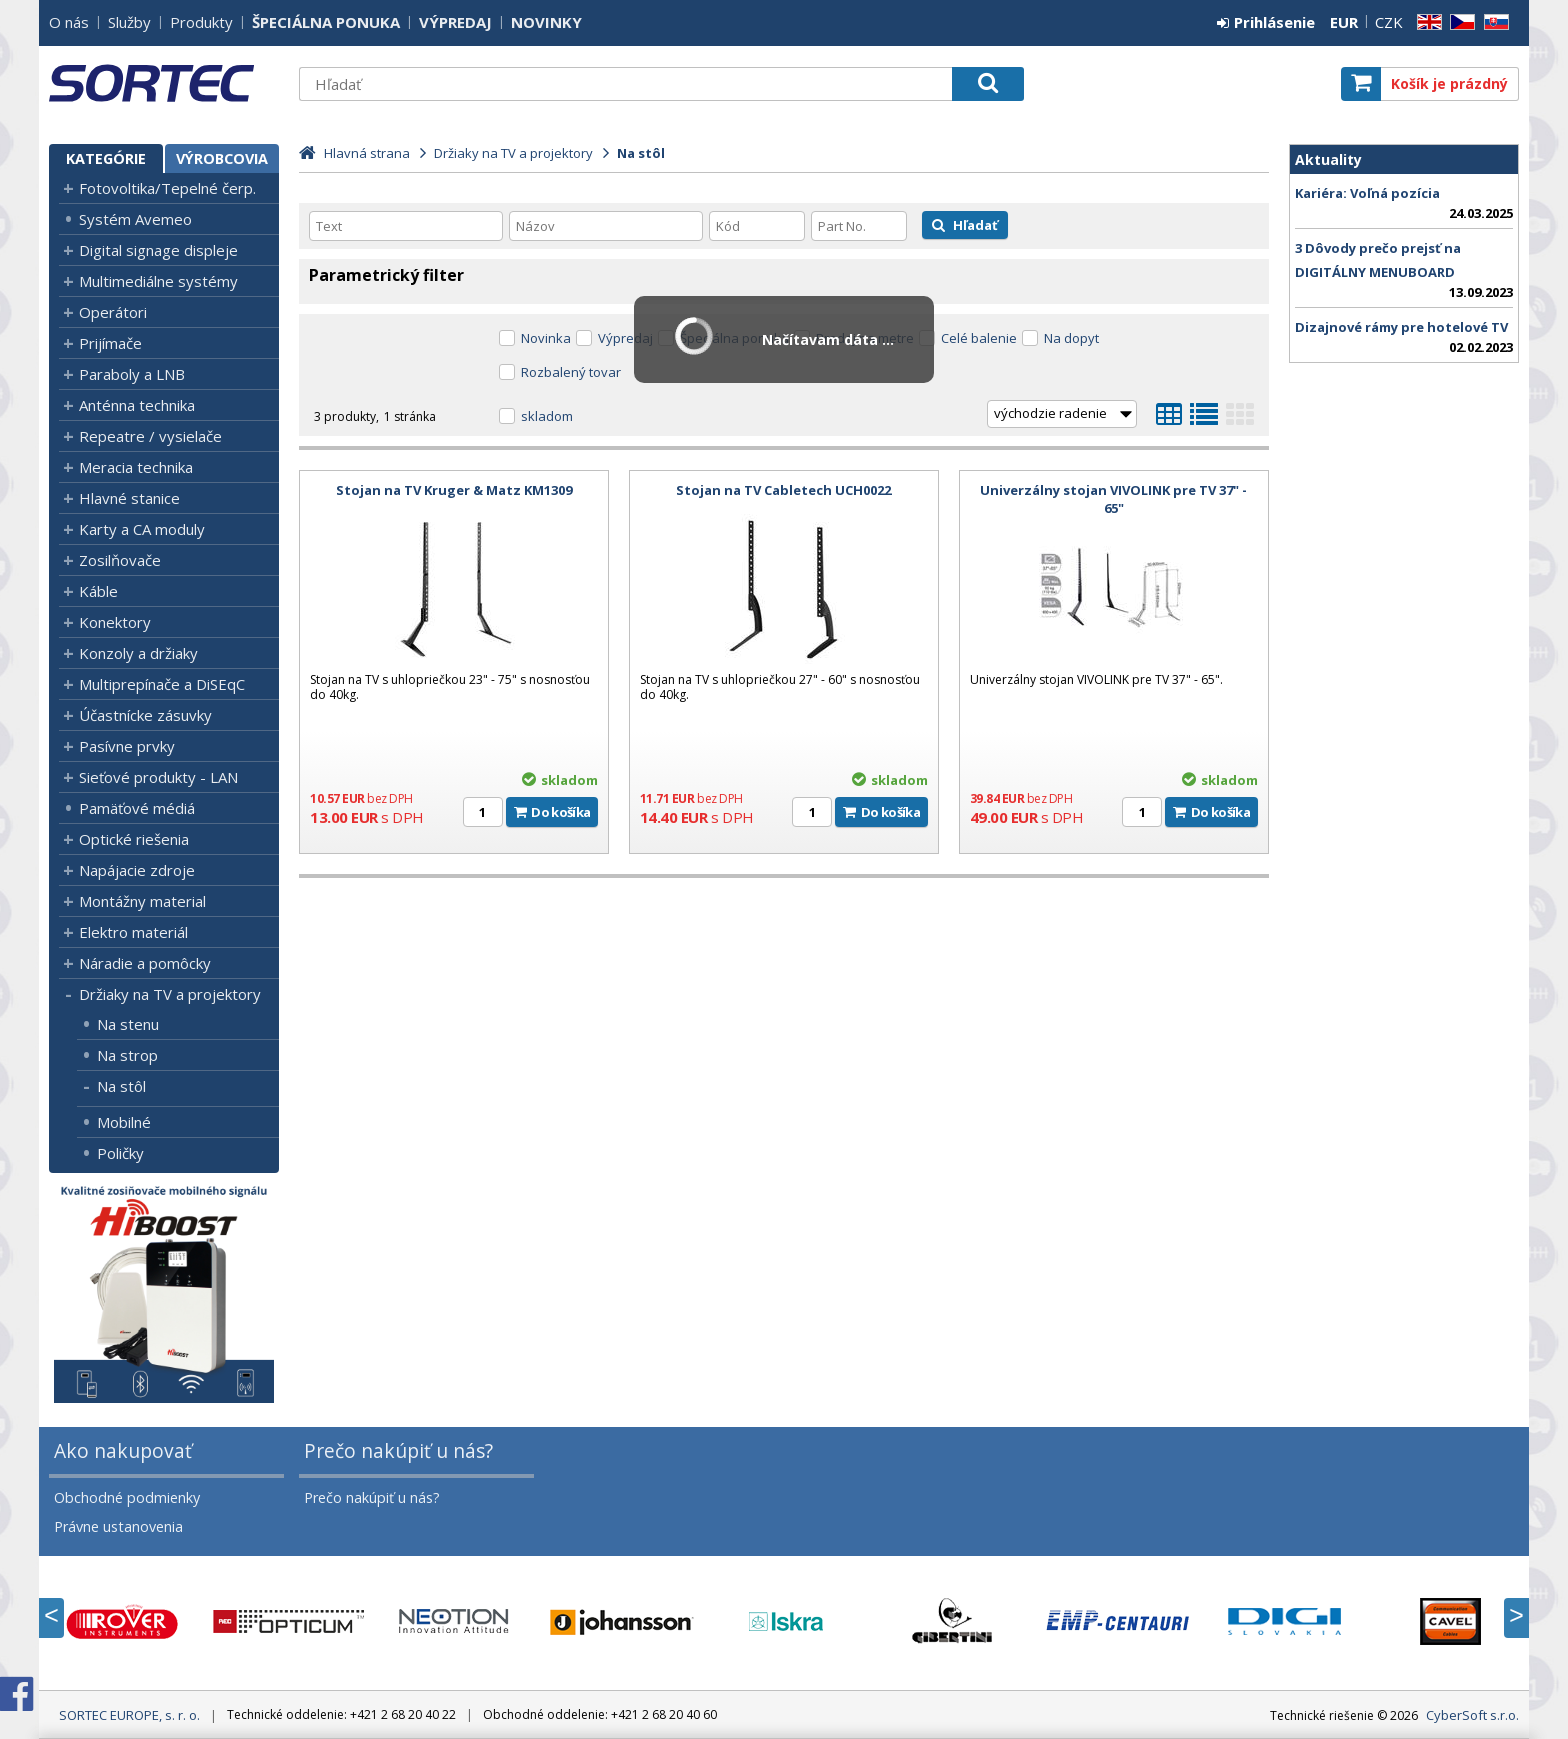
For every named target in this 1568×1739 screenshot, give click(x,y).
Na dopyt (1071, 338)
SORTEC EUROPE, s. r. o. (164, 83)
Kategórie (106, 158)
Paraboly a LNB (132, 374)
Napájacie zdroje (137, 870)
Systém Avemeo (135, 219)
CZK (1389, 22)
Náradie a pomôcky (145, 963)
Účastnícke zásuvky (145, 715)
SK (1493, 22)
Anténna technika (137, 405)
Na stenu (128, 1024)
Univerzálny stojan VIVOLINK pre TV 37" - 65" (1113, 499)
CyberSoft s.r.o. (1472, 1715)
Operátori (113, 312)
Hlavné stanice (129, 498)
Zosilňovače (120, 560)
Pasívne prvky (127, 746)
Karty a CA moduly (142, 529)
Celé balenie (979, 338)
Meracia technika (136, 467)
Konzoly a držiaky (138, 653)
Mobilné (124, 1122)
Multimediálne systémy (158, 281)
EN (1426, 22)
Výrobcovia (222, 158)
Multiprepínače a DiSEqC (162, 684)
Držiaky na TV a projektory (170, 994)
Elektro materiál (133, 932)
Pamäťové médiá (137, 808)
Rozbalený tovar (571, 372)
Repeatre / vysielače (150, 436)
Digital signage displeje (158, 250)
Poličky (120, 1153)
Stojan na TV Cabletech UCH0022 (783, 490)
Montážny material (142, 901)
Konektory (115, 622)
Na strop (127, 1055)
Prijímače (110, 343)
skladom (547, 416)
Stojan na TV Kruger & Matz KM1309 (454, 490)
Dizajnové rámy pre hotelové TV (1401, 327)
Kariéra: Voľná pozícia (1367, 193)
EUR (1344, 22)
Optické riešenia (134, 839)
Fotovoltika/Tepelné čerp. (167, 188)
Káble (98, 591)
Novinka (546, 338)
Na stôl (121, 1086)
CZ (1459, 22)
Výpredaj (625, 338)
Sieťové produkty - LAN (158, 777)
